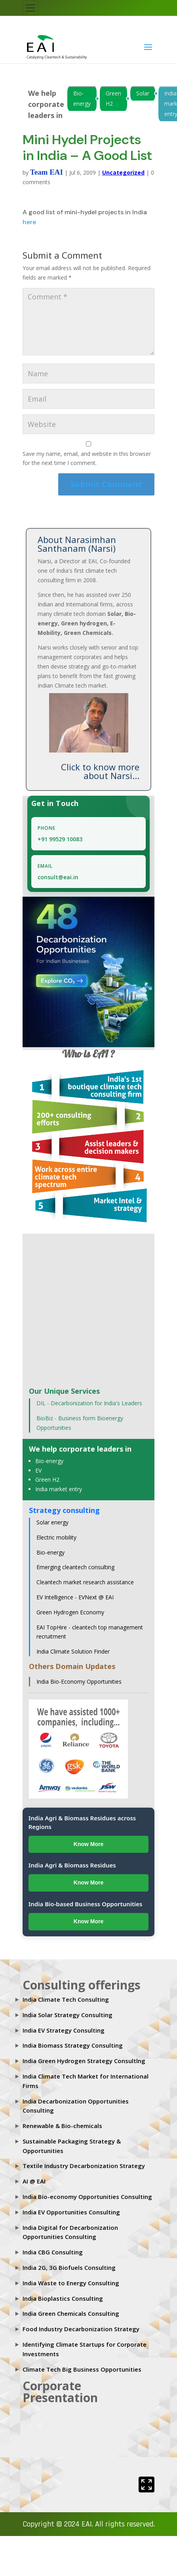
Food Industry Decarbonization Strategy (81, 2329)
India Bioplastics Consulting (63, 2298)
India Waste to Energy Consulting (71, 2283)
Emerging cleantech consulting (75, 1567)
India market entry (58, 1489)
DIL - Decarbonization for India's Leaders (89, 1403)
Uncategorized (123, 172)
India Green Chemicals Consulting (71, 2313)
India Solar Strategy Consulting (67, 2015)
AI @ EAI (34, 2181)
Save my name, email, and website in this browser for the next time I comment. (87, 458)
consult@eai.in (58, 877)
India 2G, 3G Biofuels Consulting (69, 2267)
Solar (142, 93)
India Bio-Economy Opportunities (79, 1681)
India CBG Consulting (53, 2252)
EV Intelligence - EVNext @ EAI (75, 1597)
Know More (88, 1844)
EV (38, 1470)
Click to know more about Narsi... (100, 771)
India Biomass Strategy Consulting (73, 2045)
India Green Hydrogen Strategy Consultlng (84, 2061)
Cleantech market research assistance (85, 1582)
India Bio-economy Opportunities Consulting (87, 2197)
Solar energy (52, 1522)
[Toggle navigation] (30, 8)
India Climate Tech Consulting (66, 1999)
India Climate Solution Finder (73, 1651)
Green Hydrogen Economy (70, 1612)
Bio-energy (82, 98)
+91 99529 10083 (60, 839)
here (29, 222)
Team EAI (46, 172)
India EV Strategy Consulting (64, 2030)
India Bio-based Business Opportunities (86, 1904)
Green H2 (113, 98)
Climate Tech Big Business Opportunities (82, 2369)
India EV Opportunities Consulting (71, 2212)
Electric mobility (56, 1537)
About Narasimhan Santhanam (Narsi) (77, 543)
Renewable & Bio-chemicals (62, 2126)
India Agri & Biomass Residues (72, 1865)
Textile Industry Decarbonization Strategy (84, 2166)
